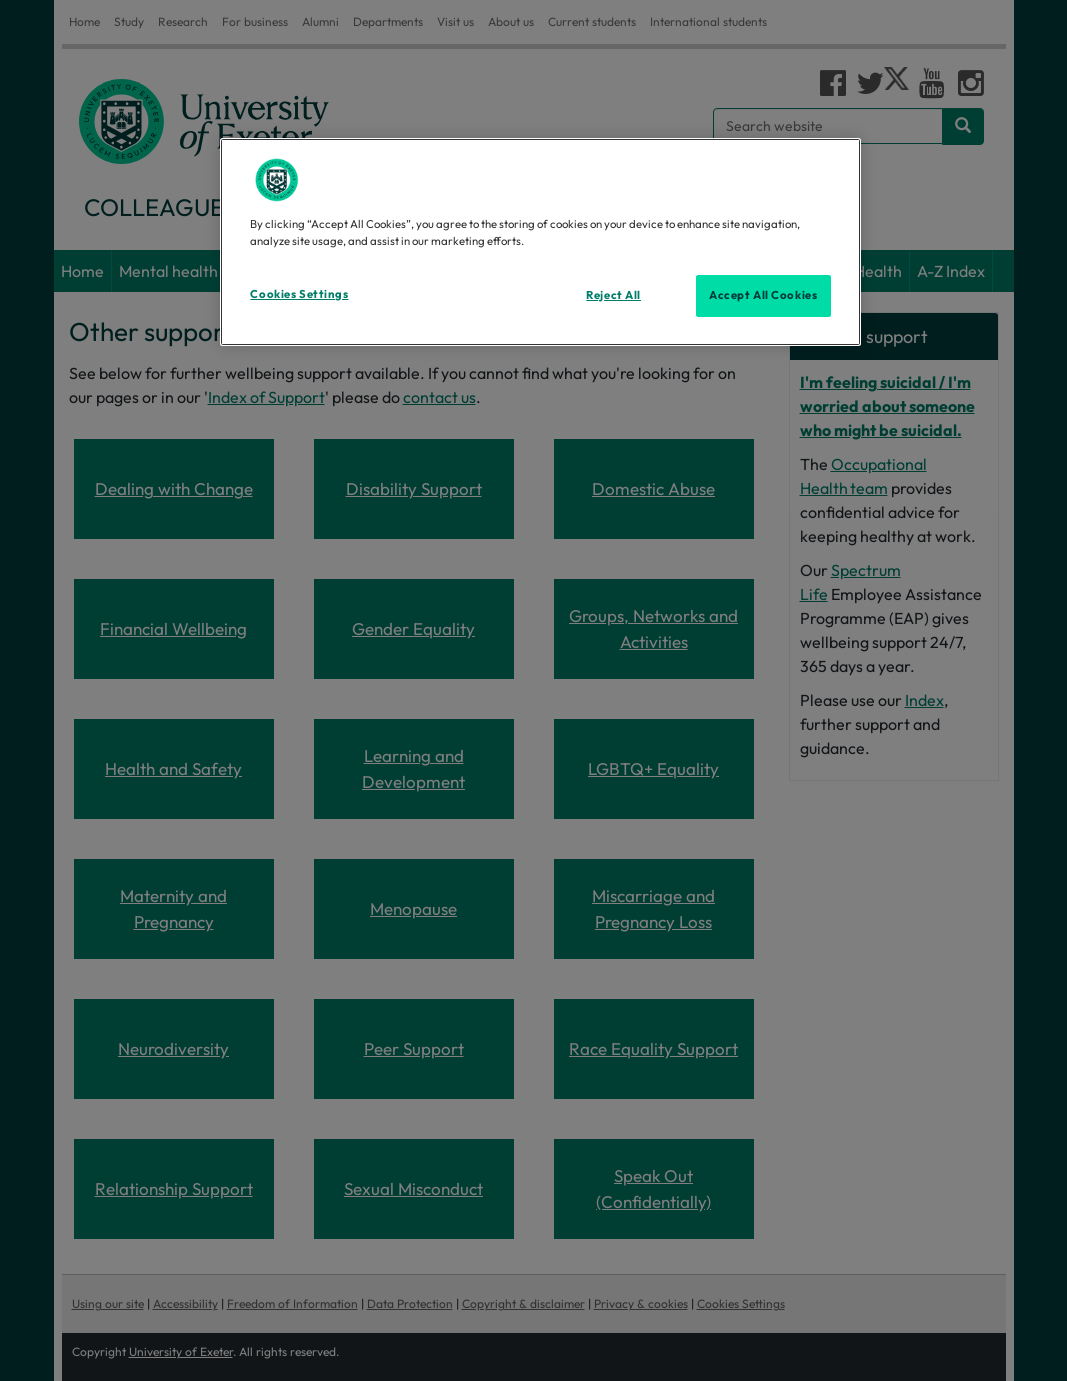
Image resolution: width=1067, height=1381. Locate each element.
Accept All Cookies (763, 295)
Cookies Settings (299, 294)
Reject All (613, 295)
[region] (540, 242)
